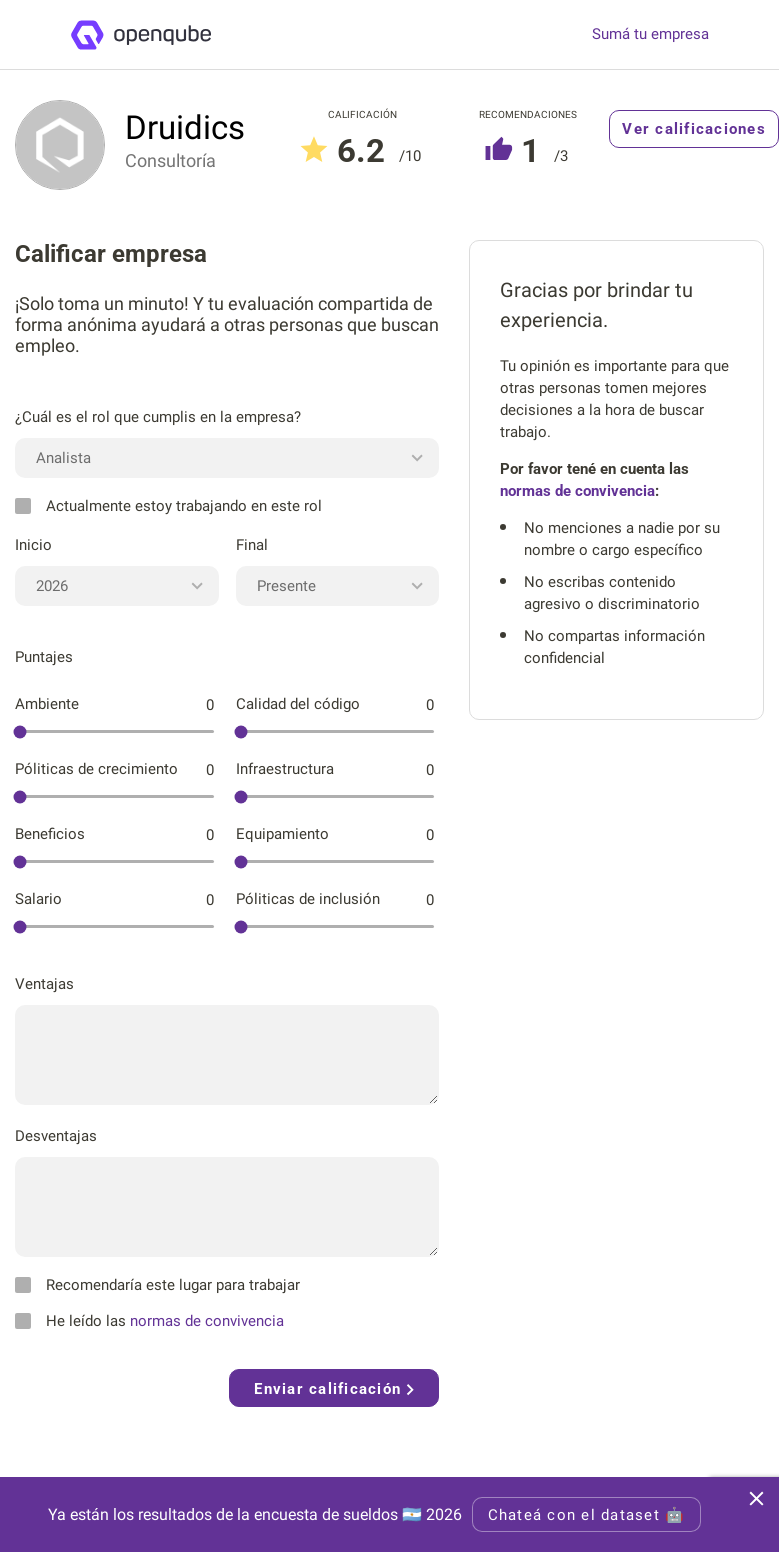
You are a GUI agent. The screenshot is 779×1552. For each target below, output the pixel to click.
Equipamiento (282, 834)
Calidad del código (298, 704)
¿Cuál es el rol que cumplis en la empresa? (158, 417)
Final (252, 545)
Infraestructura (285, 769)
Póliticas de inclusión (308, 899)
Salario (38, 899)
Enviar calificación (334, 1389)
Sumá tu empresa (650, 34)
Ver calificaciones (694, 129)
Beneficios (50, 834)
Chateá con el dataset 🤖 (587, 1515)
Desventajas (56, 1136)
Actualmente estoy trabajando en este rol (168, 506)
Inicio (33, 545)
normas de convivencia (207, 1321)
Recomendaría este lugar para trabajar (157, 1285)
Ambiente (47, 704)
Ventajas (44, 984)
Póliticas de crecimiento (96, 769)
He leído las (149, 1321)
